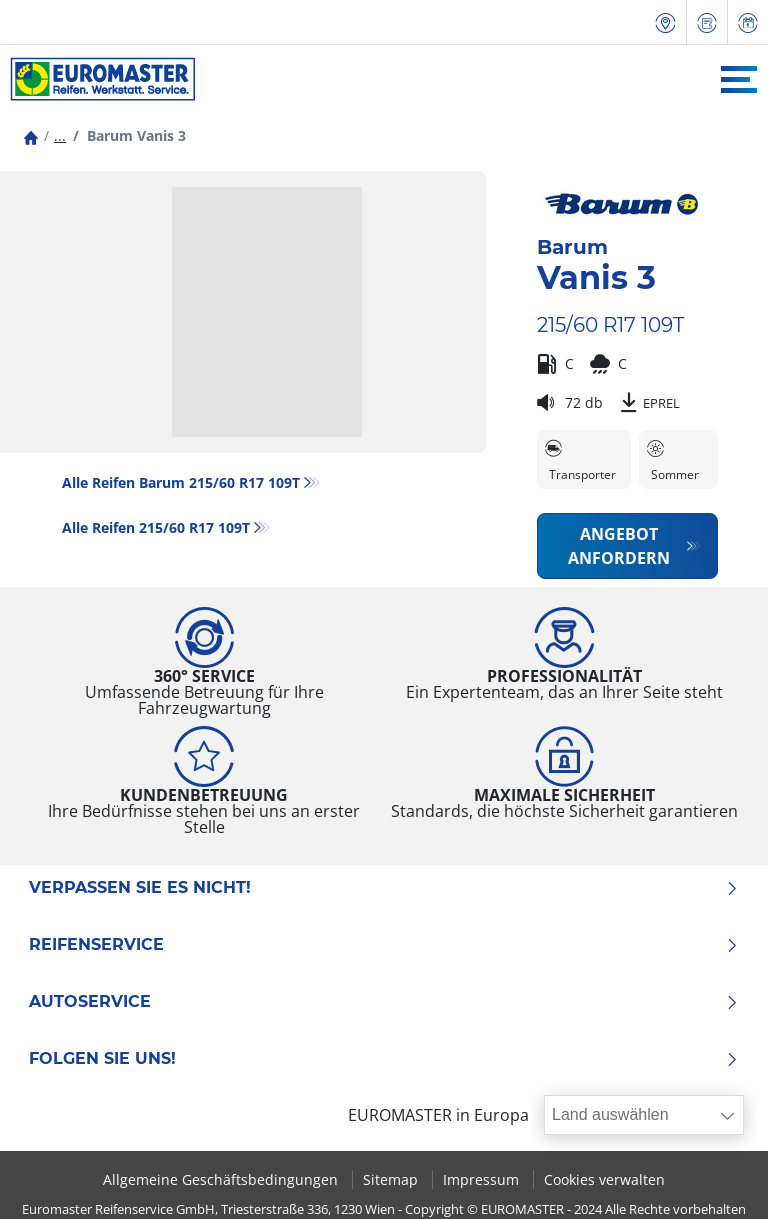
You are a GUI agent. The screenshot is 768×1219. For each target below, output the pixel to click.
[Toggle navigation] (739, 79)
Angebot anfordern (619, 546)
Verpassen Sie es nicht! (384, 888)
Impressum (483, 1179)
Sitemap (392, 1179)
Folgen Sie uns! (384, 1059)
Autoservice (384, 1002)
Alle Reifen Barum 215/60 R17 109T (181, 482)
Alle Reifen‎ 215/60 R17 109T (156, 527)
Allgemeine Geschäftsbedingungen (222, 1179)
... (60, 135)
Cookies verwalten (604, 1179)
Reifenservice (384, 945)
